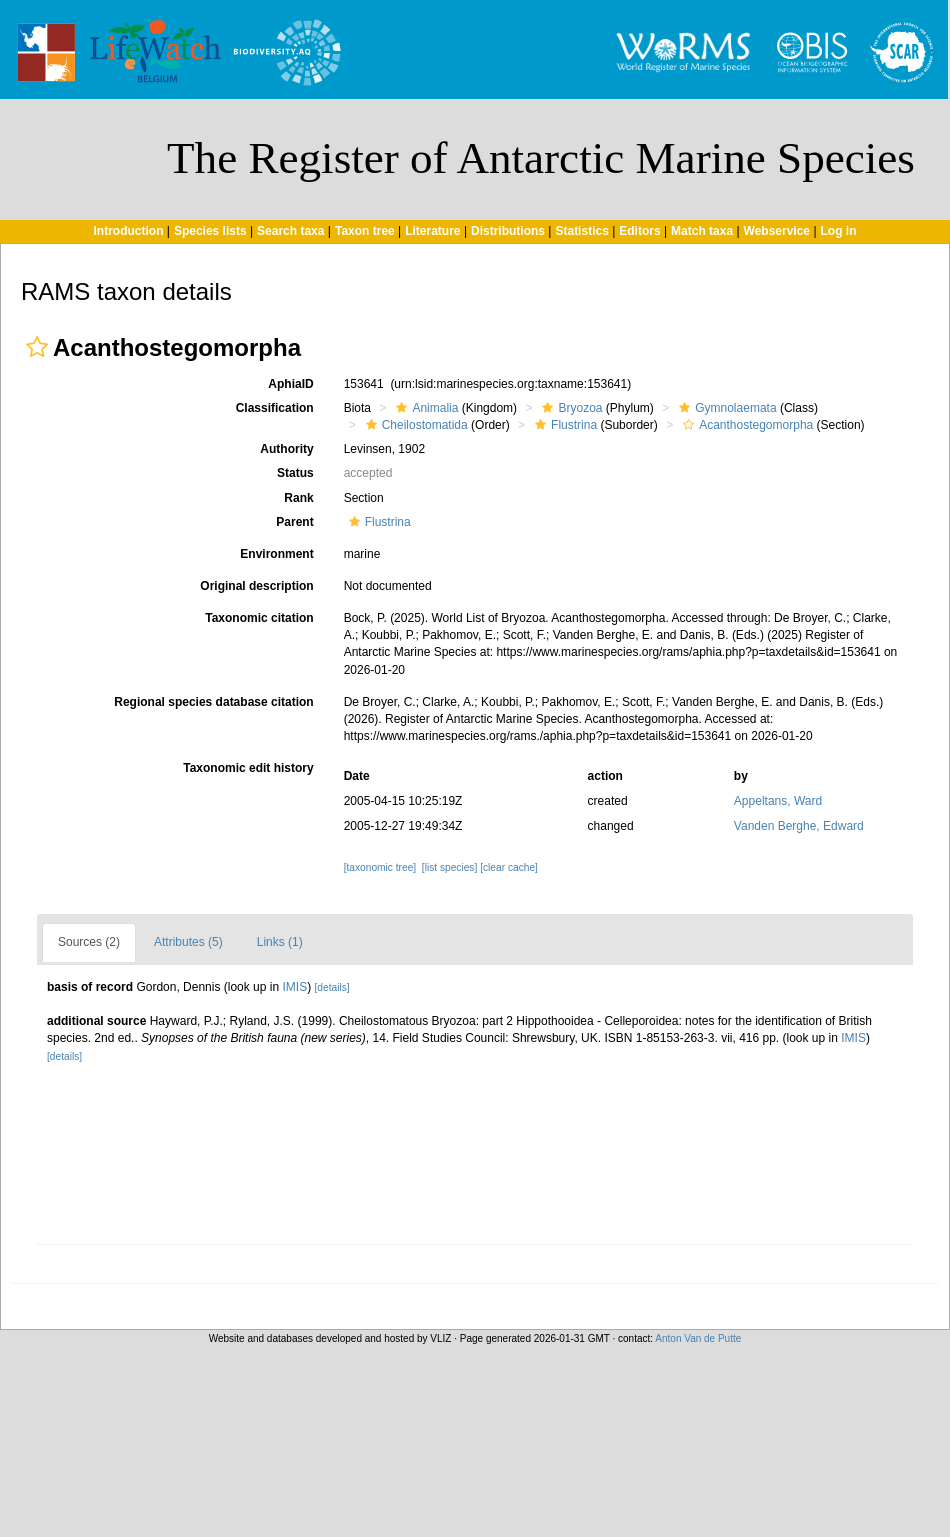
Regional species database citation (213, 702)
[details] (331, 987)
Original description (256, 586)
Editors (639, 231)
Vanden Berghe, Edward (799, 826)
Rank (298, 498)
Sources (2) (89, 942)
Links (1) (280, 942)
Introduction (128, 231)
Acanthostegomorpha (745, 425)
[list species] (449, 867)
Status (295, 473)
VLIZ (440, 1338)
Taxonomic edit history (248, 768)
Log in (839, 231)
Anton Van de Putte (698, 1338)
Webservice (777, 231)
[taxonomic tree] (380, 867)
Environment (276, 554)
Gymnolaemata (725, 408)
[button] (37, 347)
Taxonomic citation (259, 618)
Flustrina (563, 425)
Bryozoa (569, 408)
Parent (294, 522)
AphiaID (290, 384)
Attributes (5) (188, 942)
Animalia (424, 408)
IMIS (294, 987)
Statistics (581, 231)
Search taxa (290, 231)
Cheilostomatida (414, 425)
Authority (286, 449)
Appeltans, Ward (778, 801)
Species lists (210, 231)
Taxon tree (365, 231)
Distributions (508, 231)
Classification (275, 408)
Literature (432, 231)
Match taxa (702, 231)
